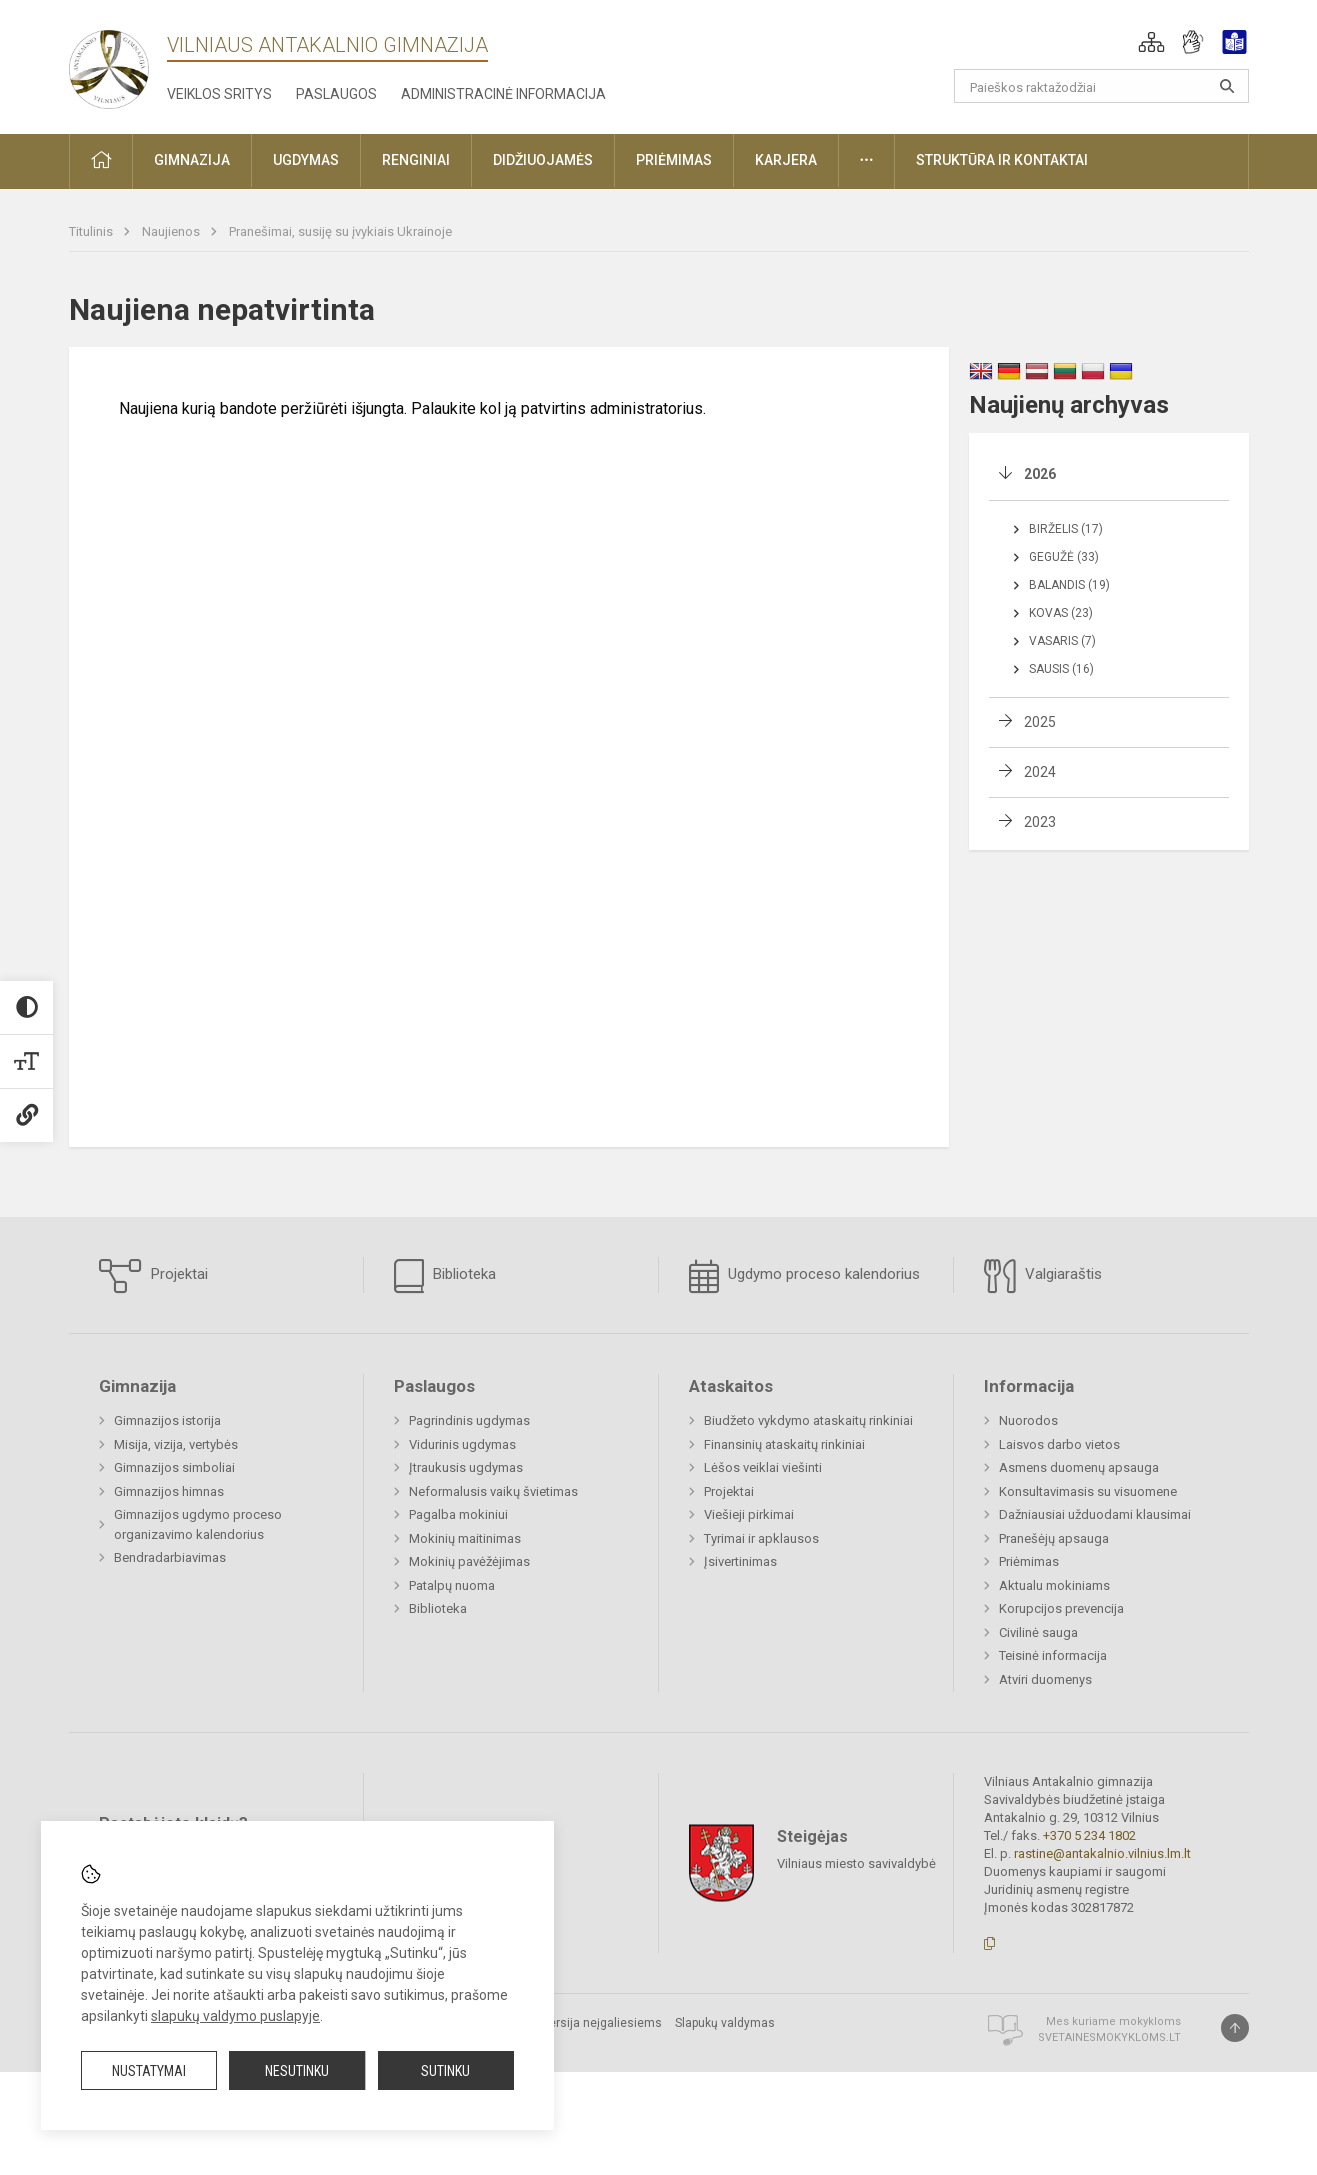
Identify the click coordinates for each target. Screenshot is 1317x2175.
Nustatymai (149, 2071)
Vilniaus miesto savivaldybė (856, 1862)
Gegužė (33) (1064, 557)
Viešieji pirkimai (749, 1514)
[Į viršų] (1235, 2028)
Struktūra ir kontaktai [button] (1002, 160)
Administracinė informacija (503, 94)
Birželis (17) (1066, 529)
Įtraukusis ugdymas (466, 1467)
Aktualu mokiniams (1054, 1585)
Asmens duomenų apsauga (1079, 1467)
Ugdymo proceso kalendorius (804, 1276)
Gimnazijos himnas (169, 1491)
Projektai (153, 1276)
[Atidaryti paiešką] (1227, 86)
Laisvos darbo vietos (1059, 1444)
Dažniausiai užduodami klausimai (1095, 1514)
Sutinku (445, 2071)
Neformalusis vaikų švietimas (493, 1491)
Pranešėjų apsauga (1054, 1538)
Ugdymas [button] (306, 160)
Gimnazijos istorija (167, 1420)
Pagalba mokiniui (458, 1514)
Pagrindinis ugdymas (469, 1420)
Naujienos (172, 231)
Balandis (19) (1069, 585)
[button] (1151, 42)
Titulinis (92, 231)
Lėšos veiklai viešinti (763, 1467)
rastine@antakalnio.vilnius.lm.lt (1102, 1853)
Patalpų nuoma (452, 1585)
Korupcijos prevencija (1061, 1608)
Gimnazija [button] (192, 160)
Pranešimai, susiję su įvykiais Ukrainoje (340, 231)
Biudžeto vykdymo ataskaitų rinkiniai (808, 1420)
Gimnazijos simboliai (174, 1467)
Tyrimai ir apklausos (761, 1538)
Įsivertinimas (740, 1561)
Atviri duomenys (1045, 1679)
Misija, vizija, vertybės (176, 1444)
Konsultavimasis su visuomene (1088, 1491)
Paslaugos (336, 94)
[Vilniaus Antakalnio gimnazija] (109, 63)
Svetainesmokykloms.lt (1109, 2037)
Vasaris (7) (1062, 641)
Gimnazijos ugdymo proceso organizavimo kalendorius (198, 1524)
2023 (1040, 822)
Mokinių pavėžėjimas (469, 1561)
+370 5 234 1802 (1089, 1835)
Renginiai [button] (416, 160)
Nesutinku (297, 2071)
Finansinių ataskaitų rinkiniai (784, 1444)
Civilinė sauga (1038, 1632)
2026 (1040, 474)
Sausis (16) (1061, 669)
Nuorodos (1028, 1420)
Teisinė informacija (1053, 1655)
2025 (1040, 722)
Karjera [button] (786, 160)
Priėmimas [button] (674, 160)
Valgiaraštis (1043, 1276)
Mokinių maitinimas (465, 1538)
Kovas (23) (1061, 613)
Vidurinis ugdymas (462, 1444)
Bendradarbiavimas (170, 1557)
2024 (1040, 772)
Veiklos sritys (219, 94)
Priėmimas (1029, 1561)
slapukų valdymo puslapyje (235, 2016)
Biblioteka (445, 1276)
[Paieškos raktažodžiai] (1101, 86)
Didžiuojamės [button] (543, 160)
